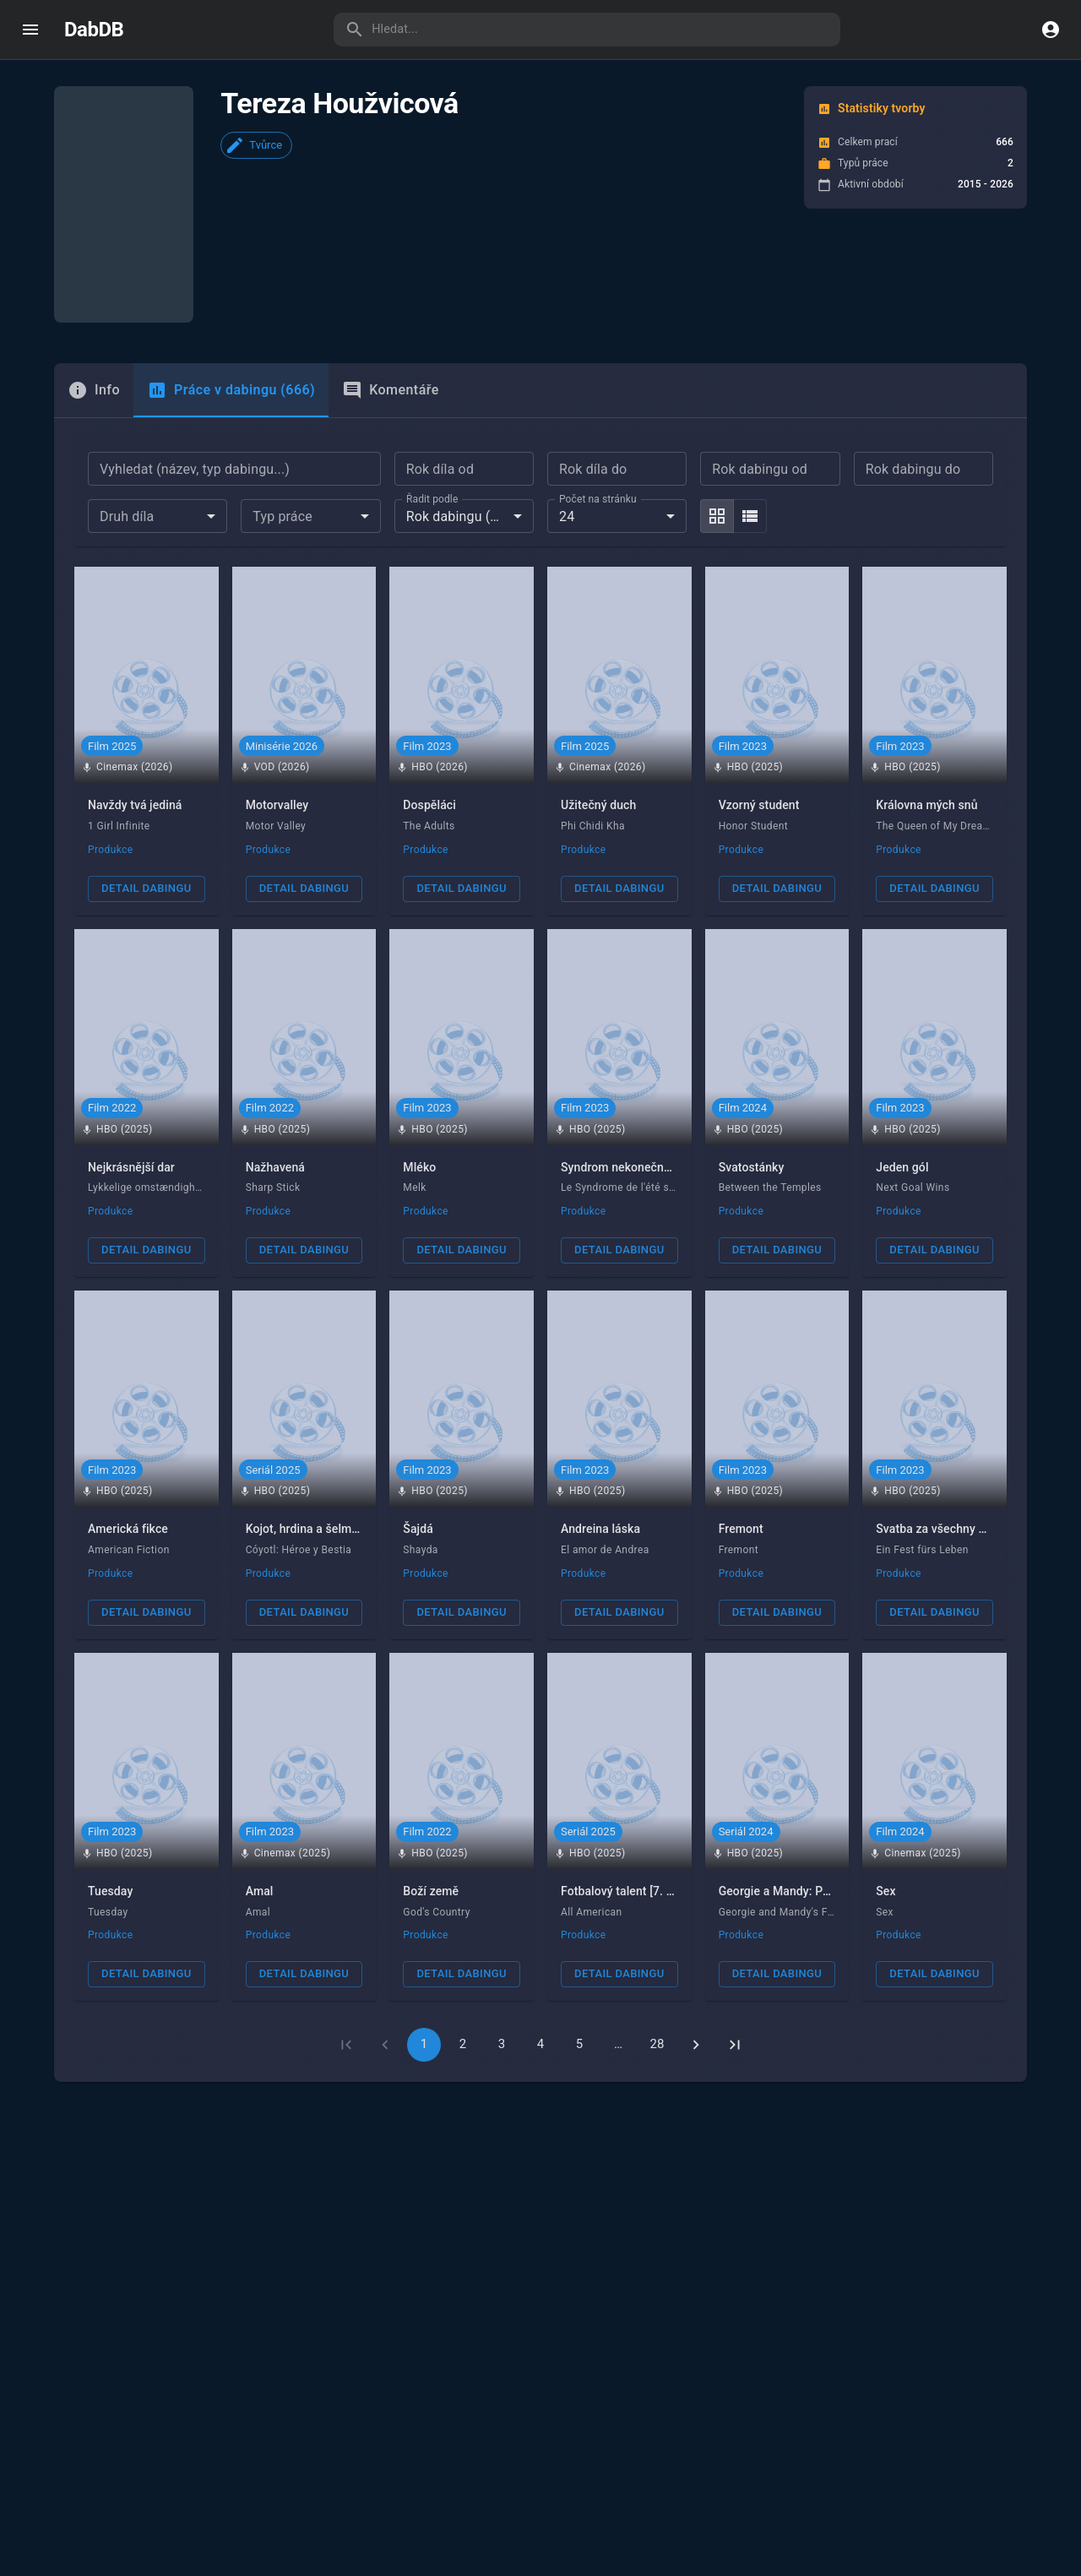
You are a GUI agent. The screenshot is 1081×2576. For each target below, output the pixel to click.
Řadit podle (432, 438)
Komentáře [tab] (390, 330)
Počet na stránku (598, 438)
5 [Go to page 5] (580, 1984)
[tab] (93, 330)
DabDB (93, 29)
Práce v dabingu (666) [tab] (231, 330)
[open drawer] (30, 29)
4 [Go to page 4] (541, 1984)
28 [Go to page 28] (656, 1984)
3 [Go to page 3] (502, 1984)
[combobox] (157, 456)
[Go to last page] (735, 1985)
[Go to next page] (696, 1985)
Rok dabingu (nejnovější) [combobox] (470, 456)
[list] (750, 456)
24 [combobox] (566, 456)
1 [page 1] (424, 1984)
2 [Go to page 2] (463, 1984)
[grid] (717, 456)
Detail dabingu (146, 828)
